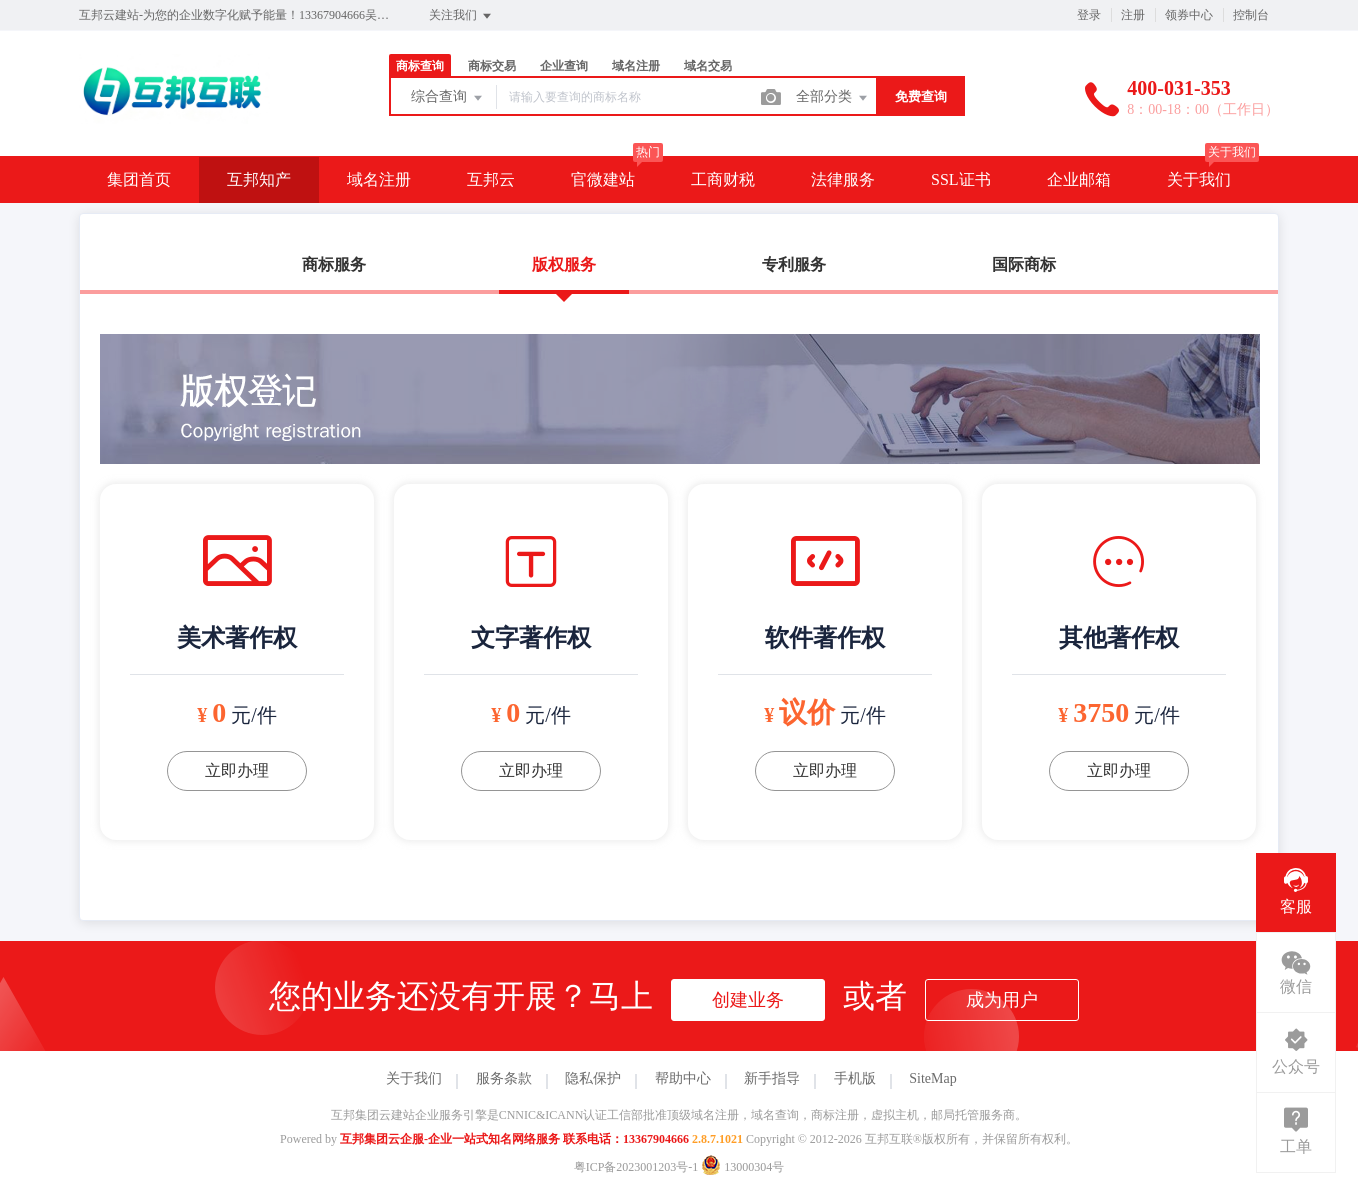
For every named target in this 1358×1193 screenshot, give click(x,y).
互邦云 (491, 179)
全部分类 (833, 98)
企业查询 (564, 66)
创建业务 (748, 1000)
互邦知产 (259, 179)
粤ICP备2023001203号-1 (636, 1167)
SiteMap (932, 1078)
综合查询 (448, 98)
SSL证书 (961, 179)
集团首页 (139, 179)
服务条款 (504, 1078)
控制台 (1251, 15)
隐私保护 (593, 1078)
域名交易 (708, 66)
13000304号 (742, 1167)
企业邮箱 (1079, 179)
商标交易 (492, 66)
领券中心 (1189, 15)
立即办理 (237, 770)
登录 (1089, 15)
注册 (1133, 15)
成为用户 (1002, 1000)
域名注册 (636, 66)
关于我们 (1199, 179)
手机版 (855, 1078)
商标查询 (420, 66)
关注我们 (461, 16)
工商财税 (723, 179)
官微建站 (603, 179)
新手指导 (772, 1078)
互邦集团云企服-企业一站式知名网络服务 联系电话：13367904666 (514, 1139)
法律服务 (843, 179)
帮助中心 (683, 1078)
